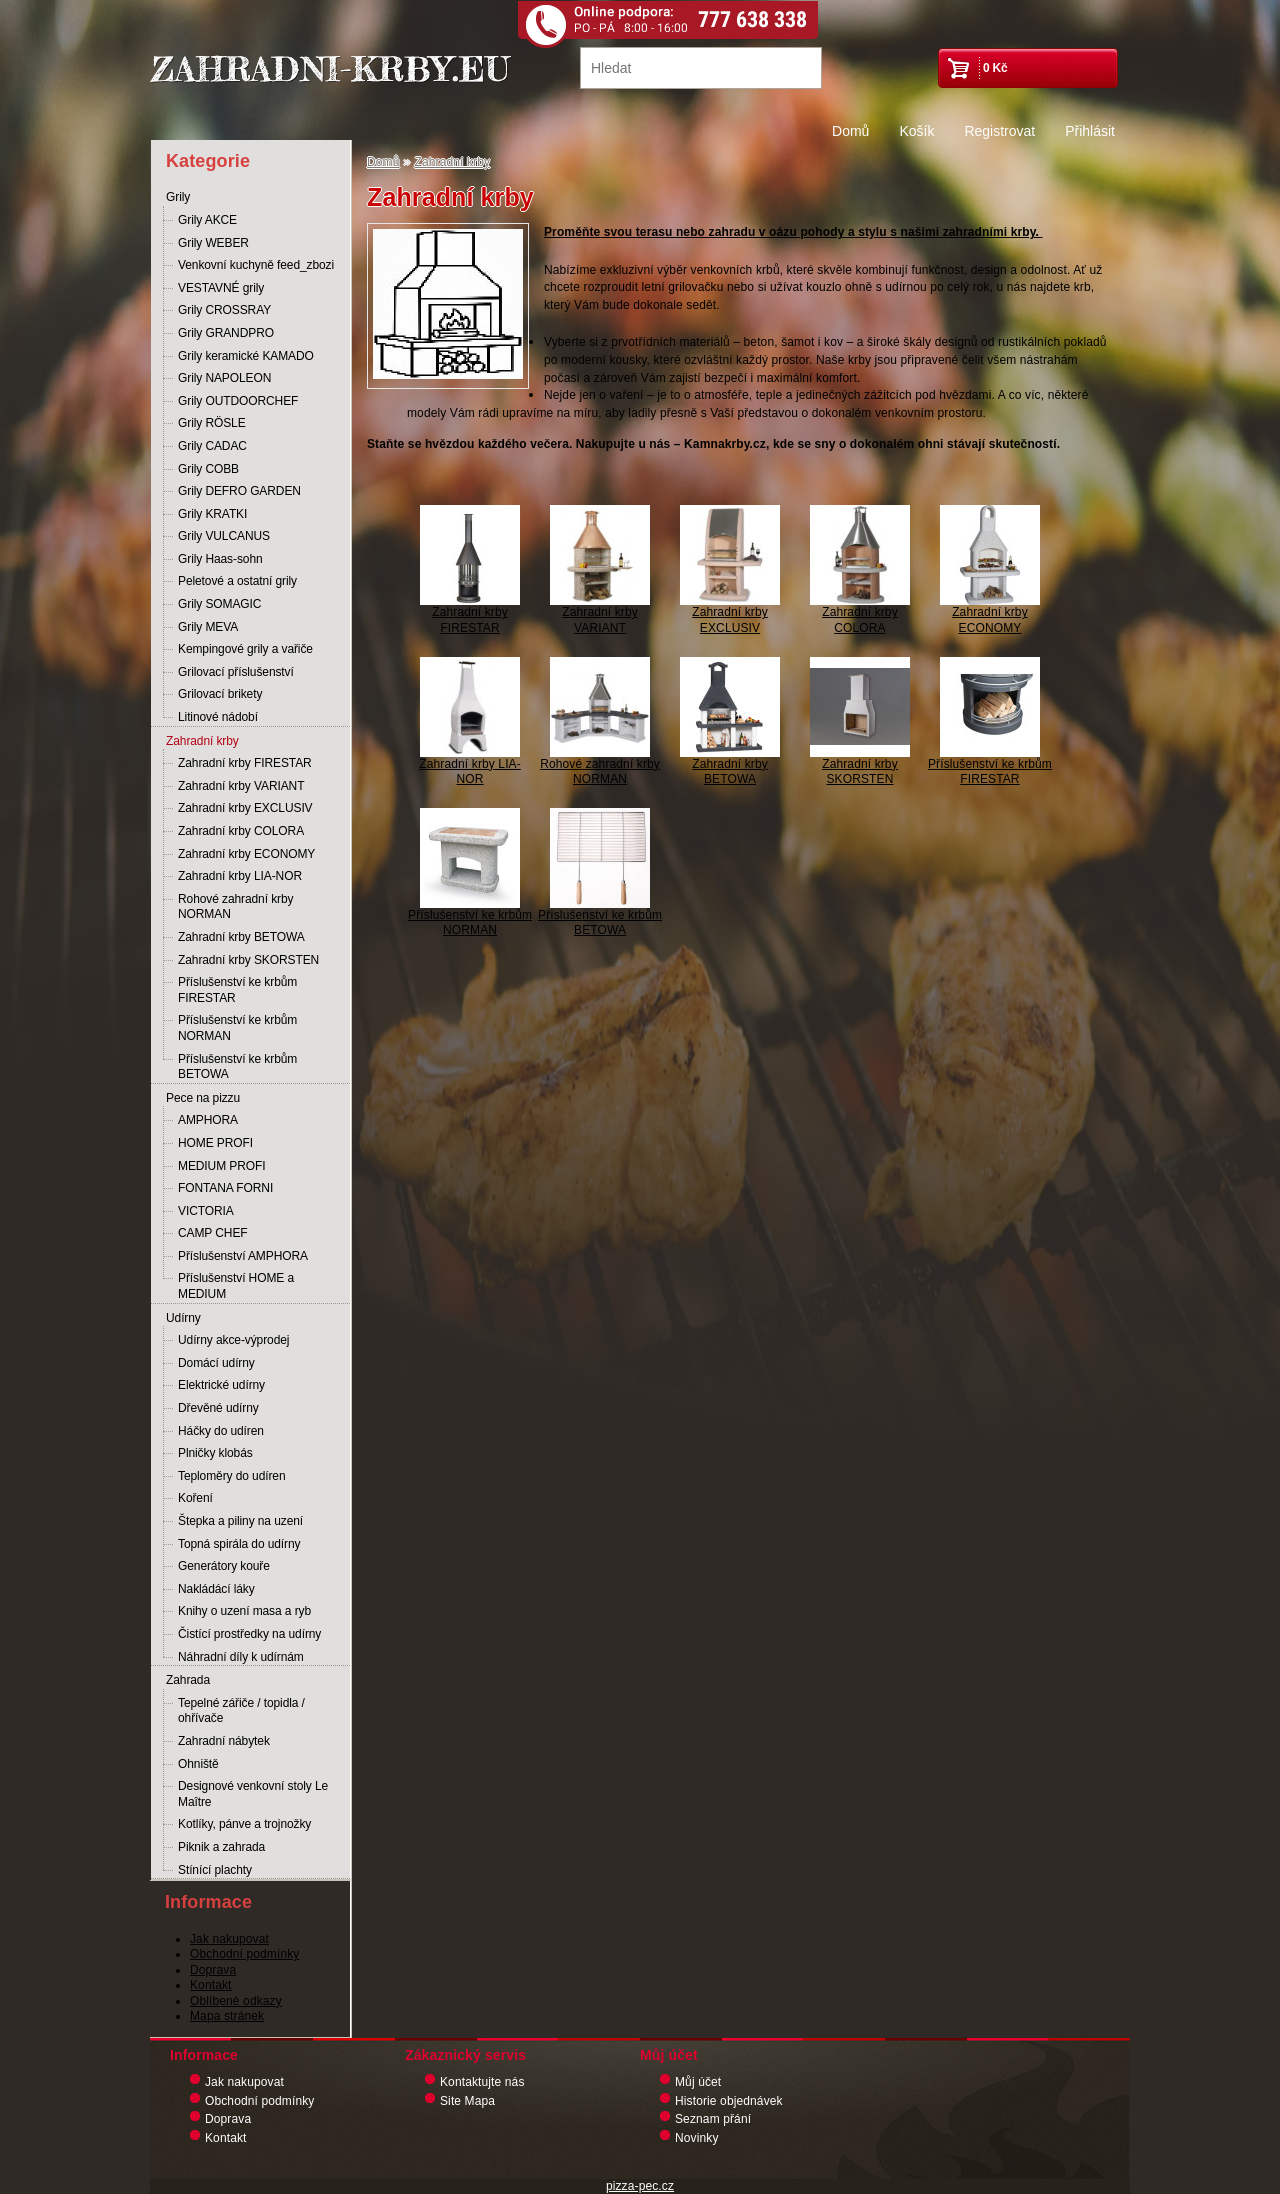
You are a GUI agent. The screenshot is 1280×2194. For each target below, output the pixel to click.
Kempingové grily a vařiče (245, 649)
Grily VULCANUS (224, 536)
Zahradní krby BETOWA (241, 937)
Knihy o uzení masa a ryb (244, 1611)
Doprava (213, 1970)
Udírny (183, 1318)
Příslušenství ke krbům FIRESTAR (237, 990)
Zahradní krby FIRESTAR (245, 763)
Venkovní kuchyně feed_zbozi (256, 265)
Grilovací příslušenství (236, 672)
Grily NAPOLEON (224, 378)
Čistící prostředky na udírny (249, 1634)
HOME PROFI (215, 1143)
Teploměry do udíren (232, 1476)
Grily (178, 197)
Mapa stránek (227, 2016)
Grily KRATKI (212, 514)
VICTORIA (206, 1211)
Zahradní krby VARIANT (241, 786)
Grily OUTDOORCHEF (238, 401)
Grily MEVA (208, 627)
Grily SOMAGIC (219, 604)
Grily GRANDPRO (226, 333)
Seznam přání (713, 2119)
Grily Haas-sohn (220, 559)
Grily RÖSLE (212, 423)
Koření (195, 1498)
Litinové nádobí (218, 717)
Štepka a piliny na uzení (240, 1521)
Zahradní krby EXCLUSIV (245, 808)
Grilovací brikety (220, 694)
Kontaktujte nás (482, 2082)
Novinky (697, 2138)
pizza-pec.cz (640, 2186)
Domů (850, 131)
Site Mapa (467, 2101)
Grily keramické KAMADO (246, 356)
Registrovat (999, 131)
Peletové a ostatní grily (237, 581)
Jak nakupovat (229, 1939)
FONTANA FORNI (225, 1188)
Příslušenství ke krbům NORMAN (237, 1028)
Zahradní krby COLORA (241, 831)
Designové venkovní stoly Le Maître (253, 1794)
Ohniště (198, 1764)
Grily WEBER (213, 243)
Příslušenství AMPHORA (243, 1256)
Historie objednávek (729, 2101)
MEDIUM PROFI (221, 1166)
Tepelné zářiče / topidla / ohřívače (241, 1711)
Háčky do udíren (221, 1431)
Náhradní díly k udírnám (241, 1657)
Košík (916, 131)
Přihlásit (1090, 131)
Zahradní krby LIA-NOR (240, 876)
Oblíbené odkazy (236, 2001)
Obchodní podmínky (244, 1954)
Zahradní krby (202, 741)
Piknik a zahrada (221, 1847)
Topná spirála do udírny (239, 1544)
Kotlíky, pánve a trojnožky (244, 1824)
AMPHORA (208, 1120)
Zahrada (188, 1680)
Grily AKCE (207, 220)
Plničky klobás (215, 1453)
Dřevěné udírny (218, 1408)
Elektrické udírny (221, 1385)
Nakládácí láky (216, 1589)
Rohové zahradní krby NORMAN (235, 907)
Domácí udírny (216, 1363)
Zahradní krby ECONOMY (246, 854)
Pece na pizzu (203, 1098)
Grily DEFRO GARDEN (239, 491)
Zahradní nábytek (224, 1741)
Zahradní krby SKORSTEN (248, 960)
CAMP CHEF (213, 1233)
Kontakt (211, 1985)
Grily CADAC (212, 446)
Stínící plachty (215, 1870)
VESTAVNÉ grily (221, 288)
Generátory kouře (224, 1566)
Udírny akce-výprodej (233, 1340)
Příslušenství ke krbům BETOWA (237, 1067)
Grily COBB (208, 469)
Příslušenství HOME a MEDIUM (236, 1286)
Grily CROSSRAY (224, 310)
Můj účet (698, 2082)
